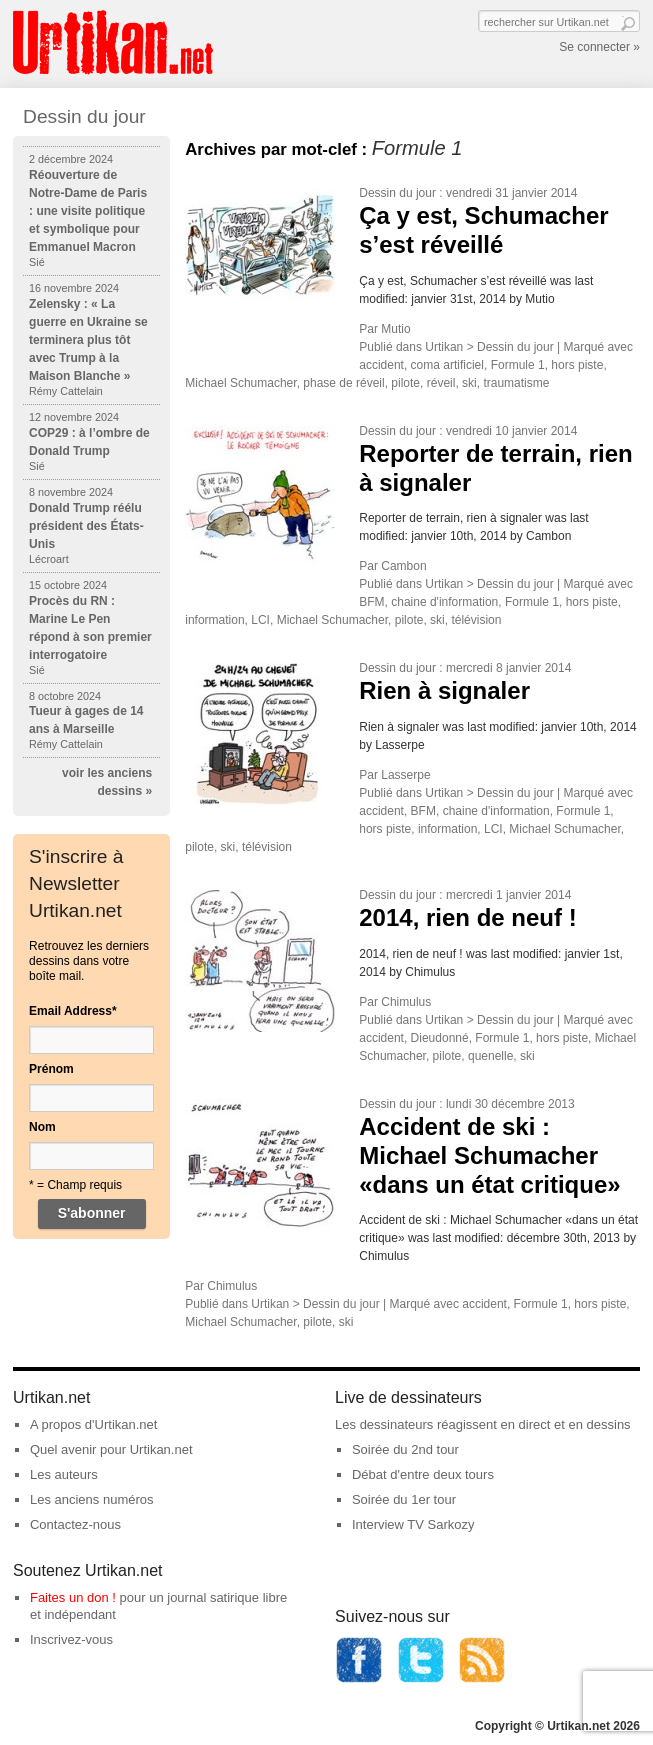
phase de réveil (343, 383)
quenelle (490, 1056)
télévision (476, 620)
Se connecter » (599, 47)
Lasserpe (405, 775)
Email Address (73, 1011)
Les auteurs (64, 1474)
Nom (42, 1127)
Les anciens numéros (92, 1499)
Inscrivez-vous (71, 1639)
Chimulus (406, 1002)
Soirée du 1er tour (404, 1499)
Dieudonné (440, 1038)
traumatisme (516, 383)
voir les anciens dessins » (107, 782)
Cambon (403, 566)
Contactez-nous (75, 1524)
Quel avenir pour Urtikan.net (111, 1449)
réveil (441, 383)
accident (381, 365)
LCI (260, 620)
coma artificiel (447, 365)
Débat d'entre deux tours (423, 1474)
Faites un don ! (73, 1597)
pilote (405, 383)
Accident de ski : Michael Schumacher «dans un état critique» (489, 1155)
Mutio (395, 329)
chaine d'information (444, 602)
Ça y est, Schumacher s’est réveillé (483, 230)
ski (469, 383)
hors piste (577, 365)
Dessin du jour (397, 193)
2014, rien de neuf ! (467, 917)
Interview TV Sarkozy (413, 1524)
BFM (371, 602)
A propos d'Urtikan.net (94, 1424)
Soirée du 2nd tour (405, 1449)
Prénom (51, 1069)
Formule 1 (518, 365)
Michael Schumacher (240, 383)
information (214, 620)
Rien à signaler (444, 690)
